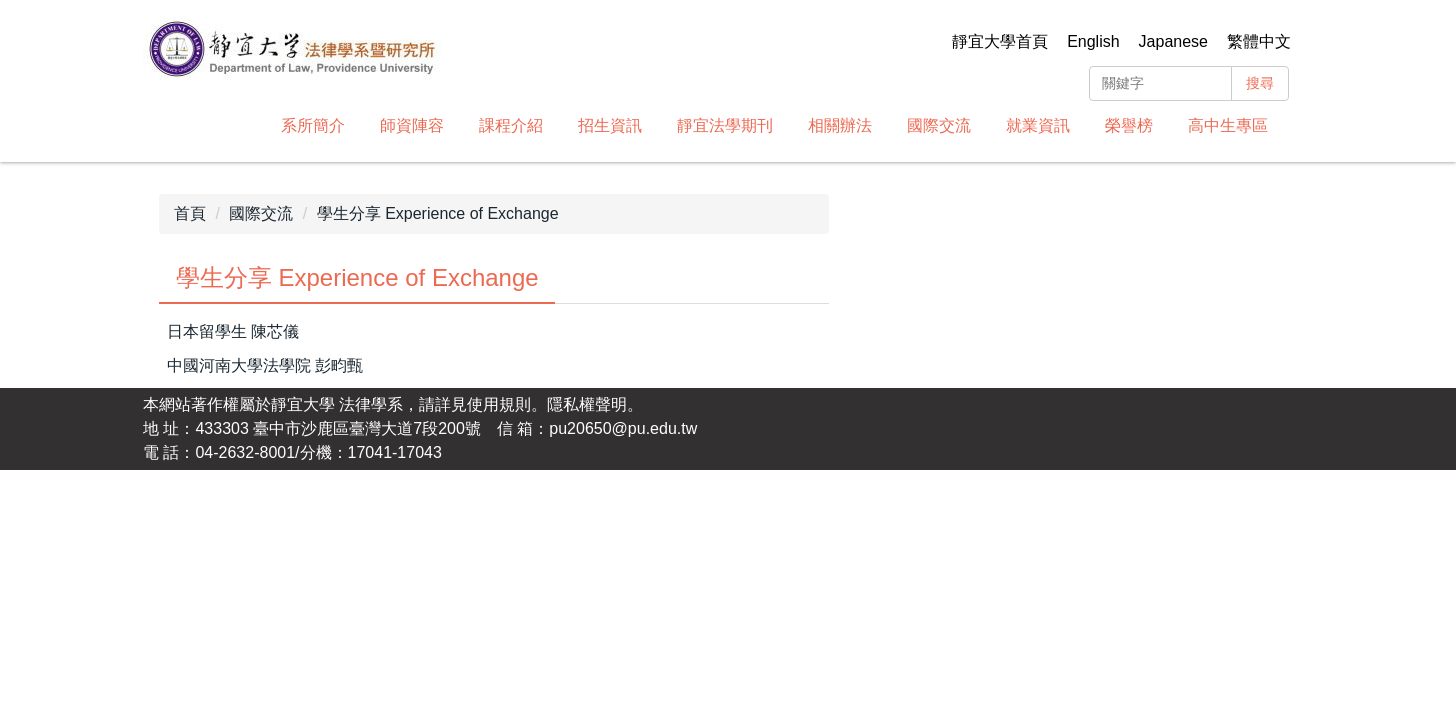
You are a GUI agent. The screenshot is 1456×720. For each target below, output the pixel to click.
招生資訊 (610, 125)
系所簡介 (313, 125)
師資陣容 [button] (412, 125)
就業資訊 (1038, 125)
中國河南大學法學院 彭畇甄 (265, 365)
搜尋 (1260, 83)
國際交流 (939, 125)
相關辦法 (840, 125)
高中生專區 (1228, 125)
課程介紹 (511, 125)
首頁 (190, 213)
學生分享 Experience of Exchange (438, 213)
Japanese (1173, 41)
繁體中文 (1259, 41)
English (1093, 41)
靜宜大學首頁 (1000, 41)
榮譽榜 (1129, 125)
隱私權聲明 (587, 404)
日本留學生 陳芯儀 (233, 331)
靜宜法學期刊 (725, 125)
